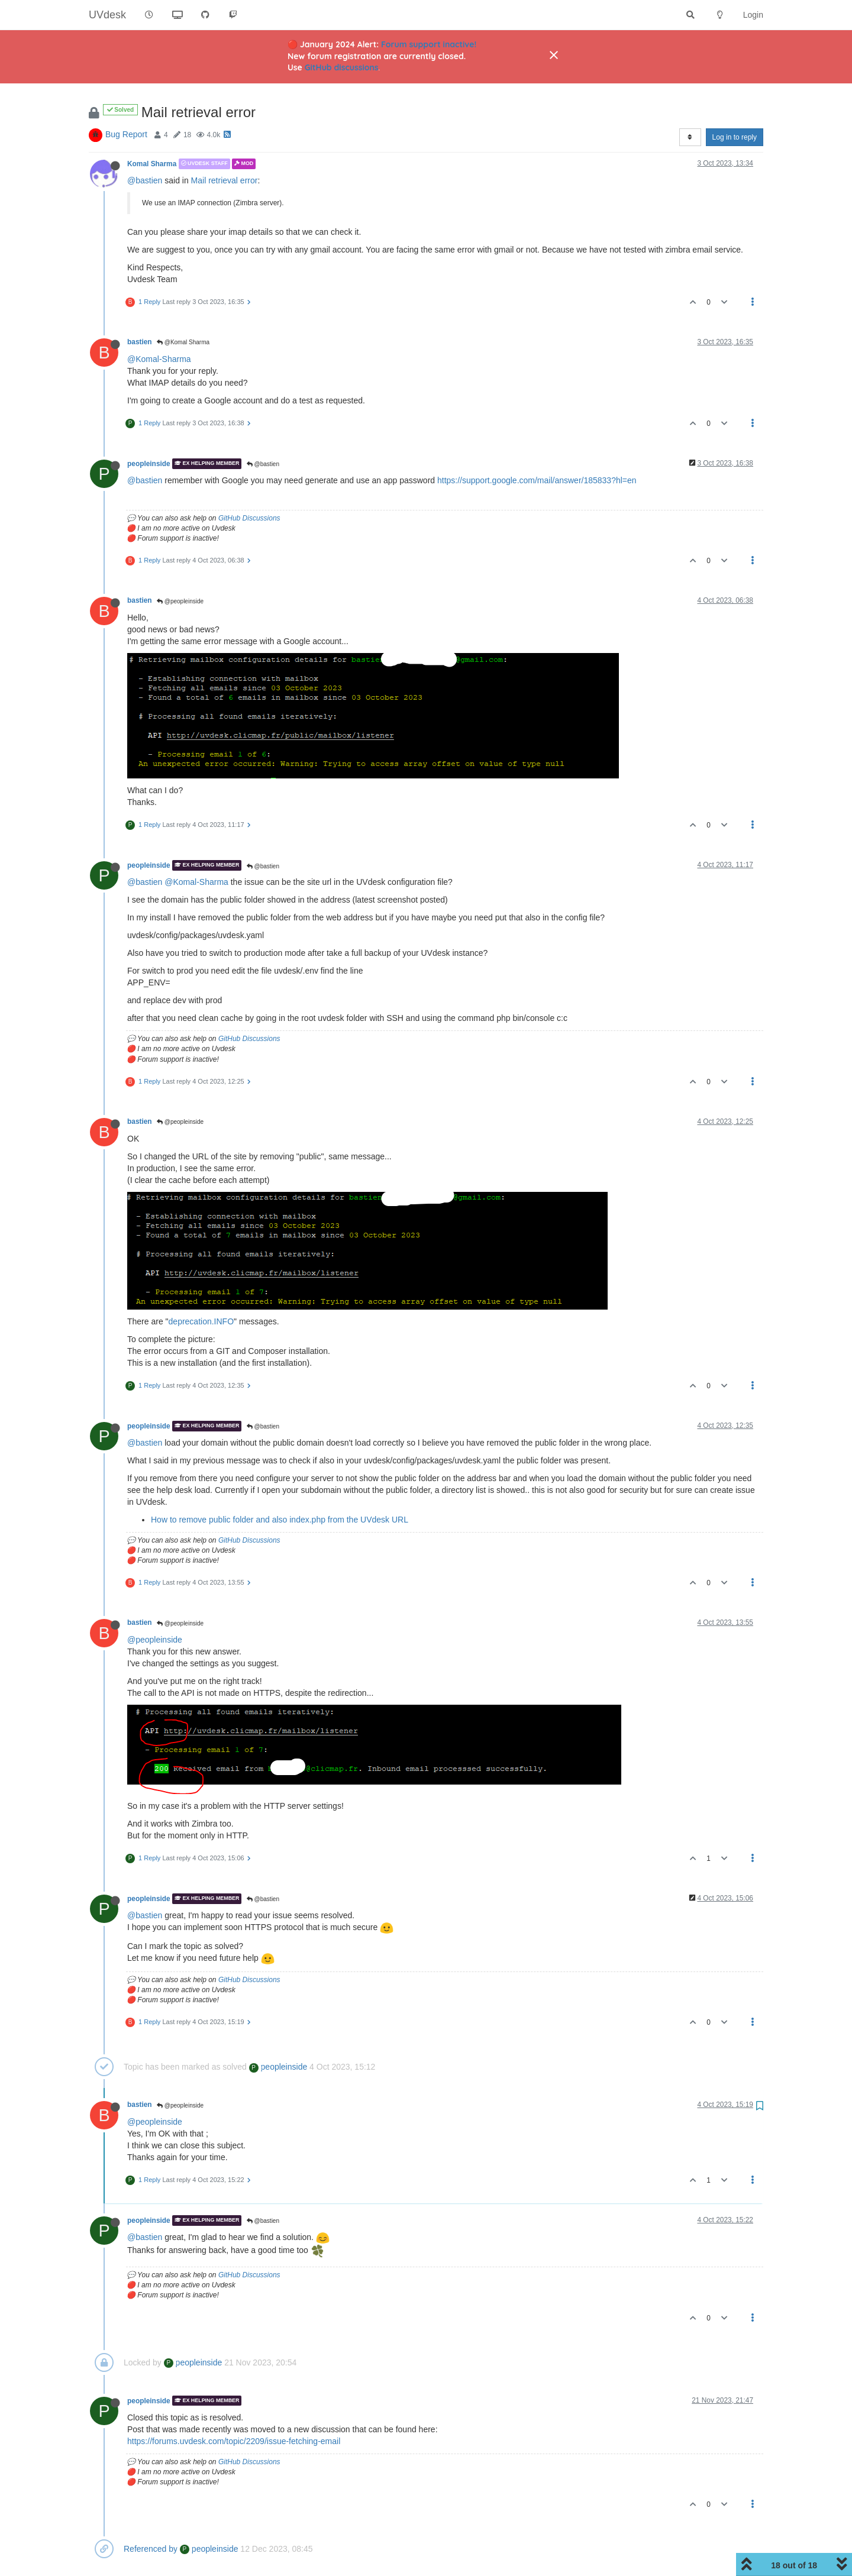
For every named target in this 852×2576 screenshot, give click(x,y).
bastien (139, 342)
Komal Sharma (151, 164)
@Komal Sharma (183, 342)
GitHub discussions (342, 67)
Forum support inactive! (428, 44)
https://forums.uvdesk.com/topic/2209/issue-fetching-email (233, 2441)
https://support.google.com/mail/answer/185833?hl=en (537, 480)
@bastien (144, 180)
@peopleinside (180, 601)
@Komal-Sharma (159, 359)
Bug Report (126, 134)
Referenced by (151, 2549)
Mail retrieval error (224, 180)
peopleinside (148, 464)
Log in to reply (734, 137)
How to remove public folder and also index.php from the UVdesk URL (279, 1519)
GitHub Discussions (249, 518)
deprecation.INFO (201, 1321)
